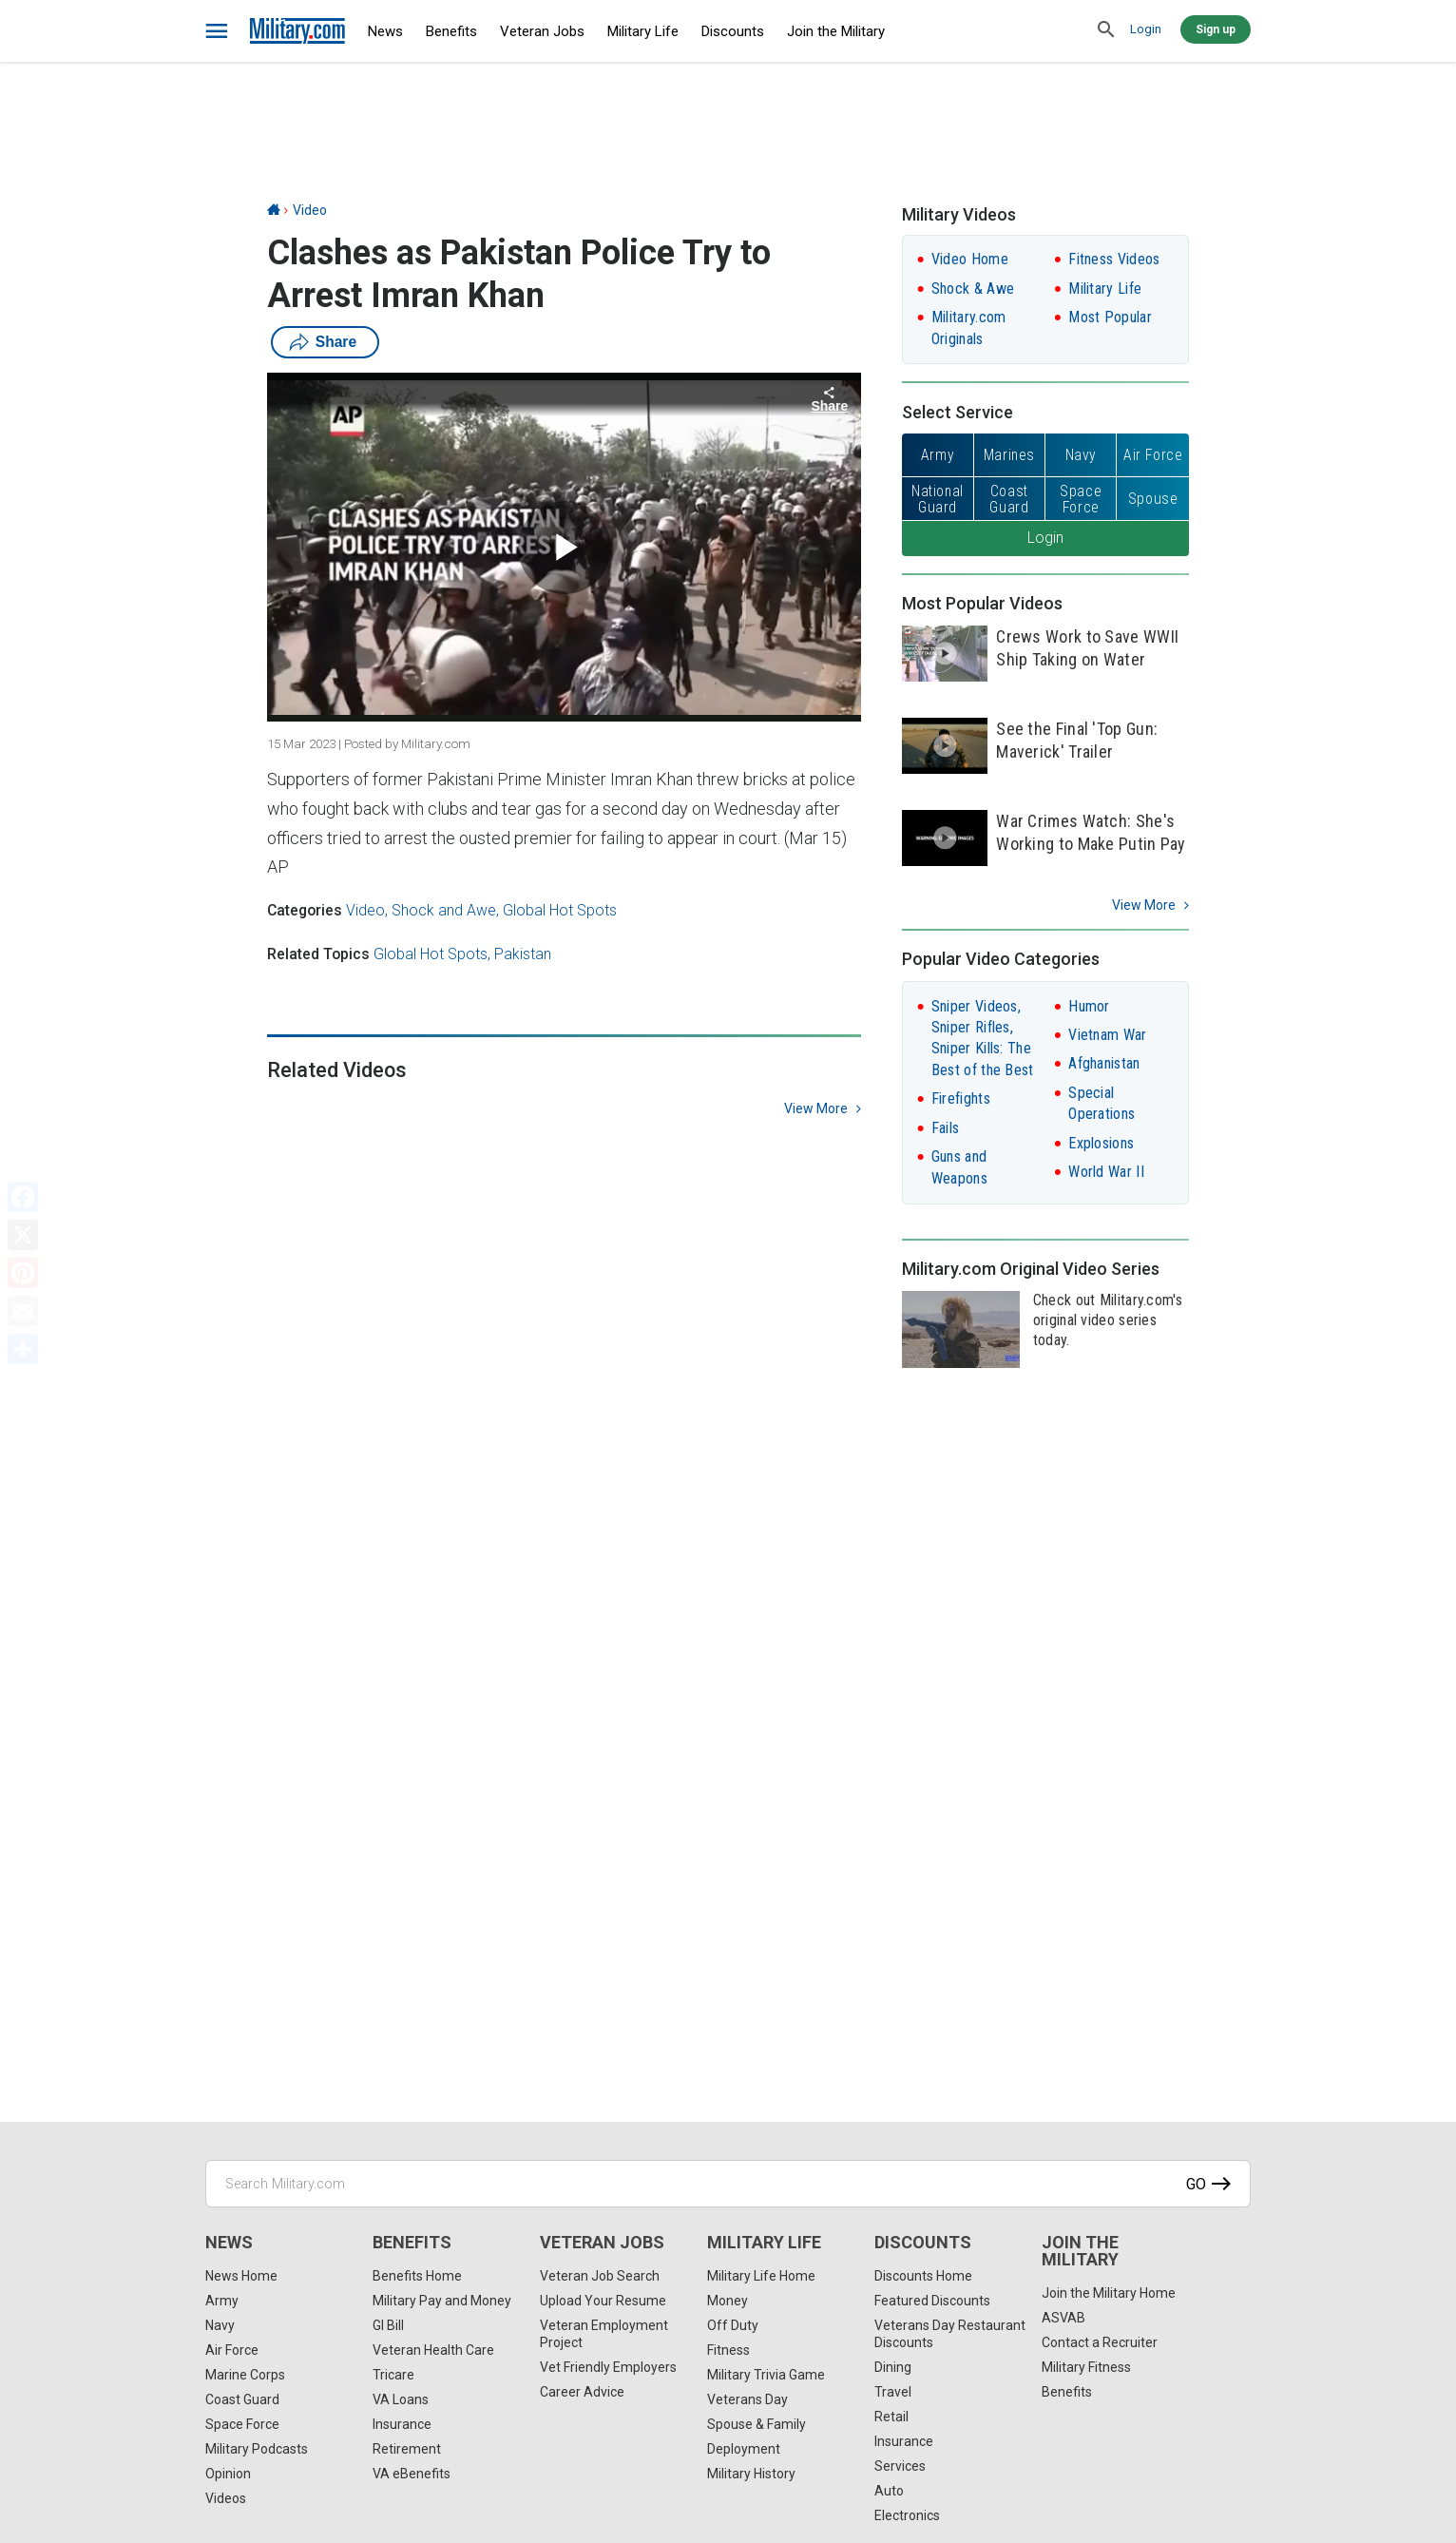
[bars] (217, 31)
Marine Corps (245, 2374)
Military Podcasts (256, 2448)
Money (727, 2300)
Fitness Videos (1113, 259)
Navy (220, 2325)
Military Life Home (761, 2275)
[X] (23, 1235)
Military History (751, 2473)
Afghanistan (1104, 1063)
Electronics (907, 2515)
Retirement (407, 2448)
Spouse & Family (756, 2424)
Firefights (960, 1098)
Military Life (643, 31)
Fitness (728, 2350)
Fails (945, 1128)
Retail (891, 2416)
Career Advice (582, 2391)
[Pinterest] (23, 1273)
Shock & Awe (972, 288)
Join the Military (836, 31)
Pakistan (522, 954)
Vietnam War (1107, 1035)
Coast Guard (242, 2399)
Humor (1089, 1006)
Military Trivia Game (766, 2374)
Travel (892, 2391)
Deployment (743, 2448)
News (385, 31)
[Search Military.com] (728, 2183)
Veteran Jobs (542, 31)
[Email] (23, 1311)
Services (900, 2466)
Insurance (402, 2424)
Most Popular (1110, 317)
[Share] (23, 1349)
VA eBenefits (411, 2473)
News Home (241, 2275)
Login (1145, 29)
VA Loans (401, 2399)
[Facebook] (23, 1197)
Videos (225, 2498)
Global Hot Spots (560, 910)
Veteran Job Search (600, 2275)
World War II (1106, 1172)
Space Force (242, 2424)
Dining (892, 2367)
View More (1144, 905)
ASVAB (1063, 2317)
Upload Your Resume (603, 2300)
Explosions (1101, 1143)
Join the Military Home (1109, 2293)
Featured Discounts (932, 2300)
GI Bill (388, 2325)
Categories (304, 910)
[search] (1106, 30)
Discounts (732, 31)
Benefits (451, 31)
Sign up (1216, 29)
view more (816, 1108)
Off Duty (732, 2325)
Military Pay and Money (442, 2300)
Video (310, 210)
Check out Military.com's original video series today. (1107, 1320)
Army (222, 2300)
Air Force (232, 2350)
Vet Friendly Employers (608, 2367)
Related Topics (318, 954)
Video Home (969, 259)
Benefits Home (417, 2275)
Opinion (228, 2473)
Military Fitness (1086, 2367)
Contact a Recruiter (1100, 2342)
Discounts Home (923, 2275)
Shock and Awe (444, 910)
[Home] (273, 210)
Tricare (393, 2374)
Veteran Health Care (433, 2350)
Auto (889, 2490)
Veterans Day (747, 2399)
